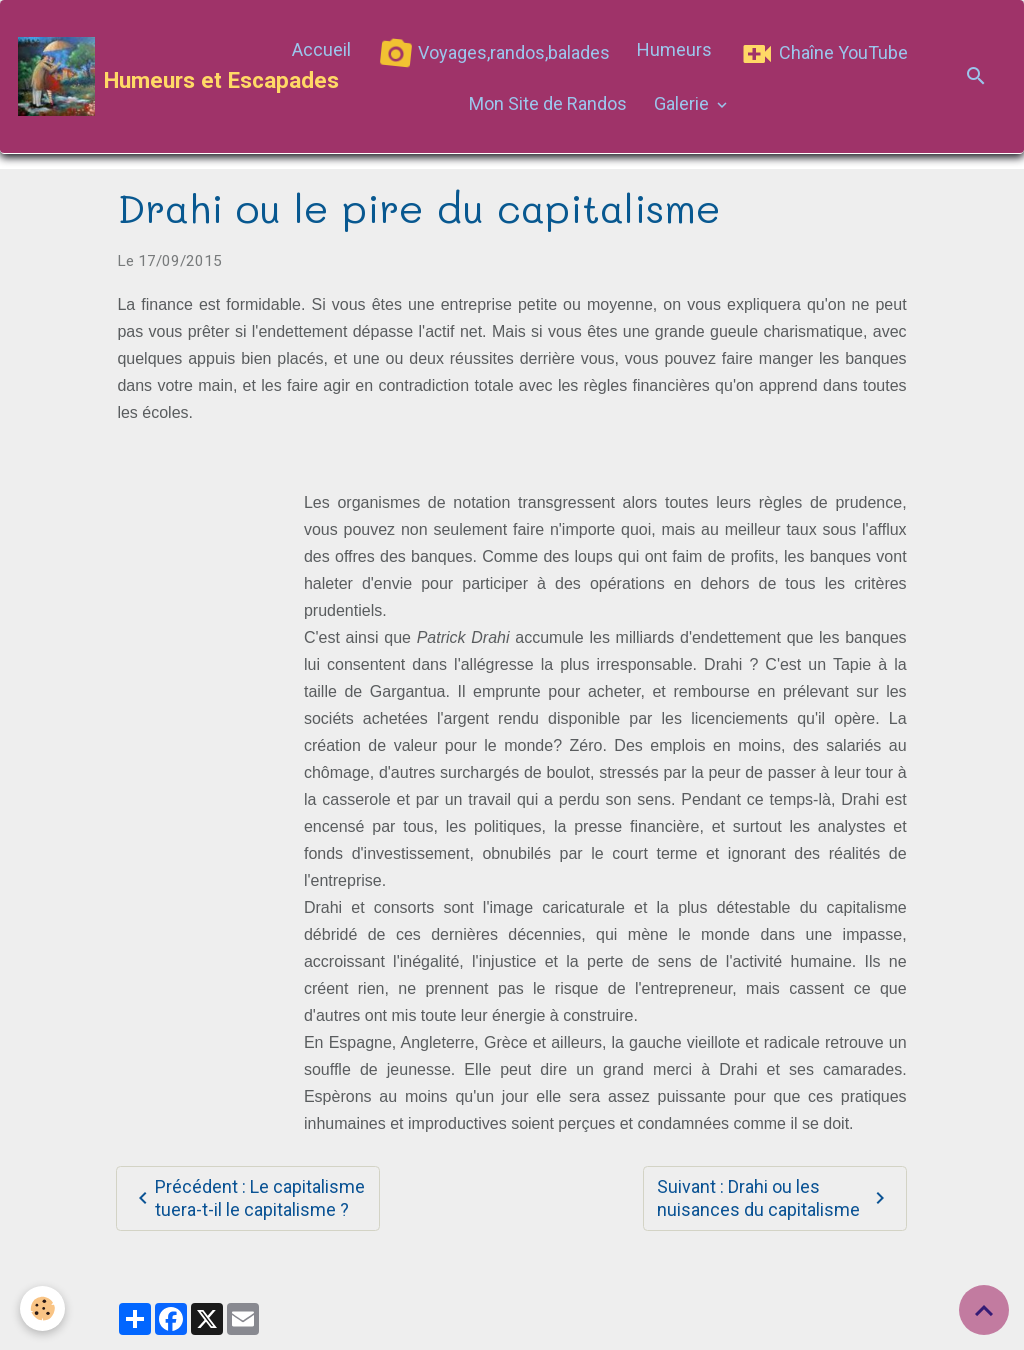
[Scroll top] (984, 1310)
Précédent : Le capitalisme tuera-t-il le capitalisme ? (248, 1198)
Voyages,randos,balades (493, 54)
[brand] (140, 77)
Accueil (321, 49)
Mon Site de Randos (548, 103)
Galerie (683, 103)
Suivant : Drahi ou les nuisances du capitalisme (774, 1198)
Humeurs (674, 49)
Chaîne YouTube (823, 54)
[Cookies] (42, 1308)
